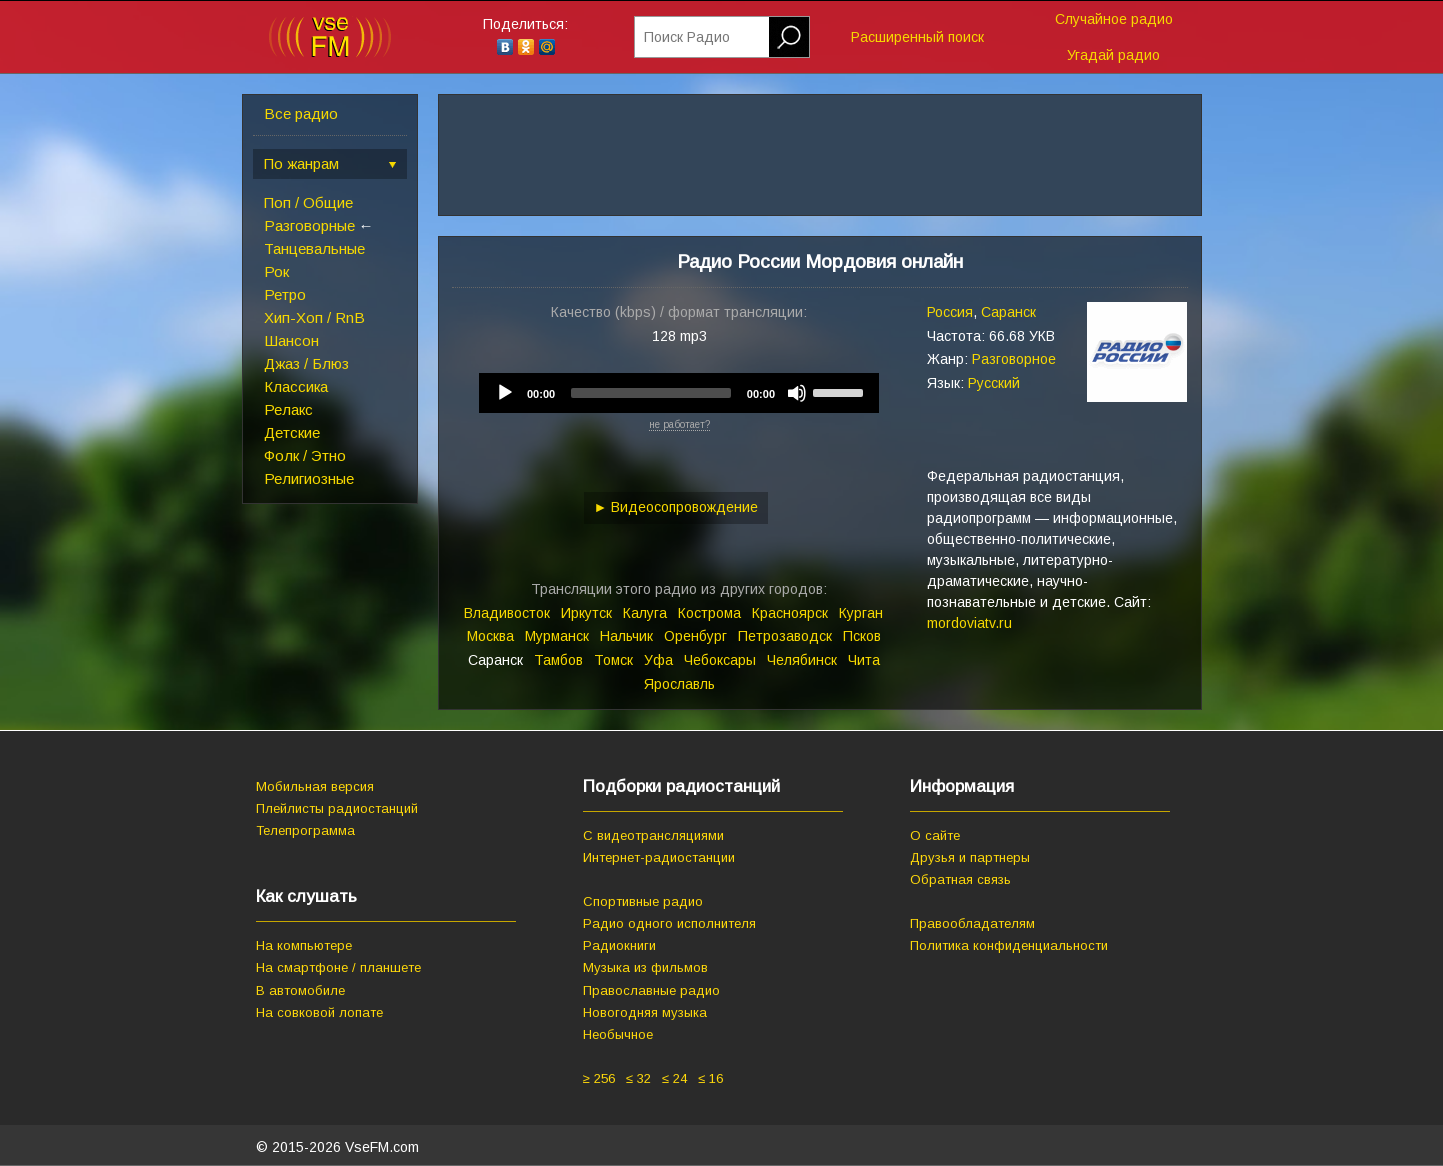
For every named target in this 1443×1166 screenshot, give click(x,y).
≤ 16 (710, 1078)
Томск (613, 660)
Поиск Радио (687, 37)
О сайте (935, 835)
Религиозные (309, 478)
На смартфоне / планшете (338, 967)
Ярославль (679, 684)
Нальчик (626, 636)
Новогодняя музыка (645, 1012)
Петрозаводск (785, 636)
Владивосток (507, 613)
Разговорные (309, 225)
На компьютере (304, 945)
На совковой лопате (319, 1012)
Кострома (709, 613)
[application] (679, 393)
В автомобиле (300, 990)
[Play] (505, 393)
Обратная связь (960, 879)
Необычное (618, 1034)
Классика (296, 386)
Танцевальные (314, 248)
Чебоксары (720, 660)
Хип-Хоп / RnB (314, 317)
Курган (861, 613)
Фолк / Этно (305, 455)
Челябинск (802, 660)
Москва (490, 636)
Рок (276, 271)
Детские (292, 432)
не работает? (679, 424)
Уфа (658, 660)
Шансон (291, 340)
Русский (994, 383)
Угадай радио (1113, 55)
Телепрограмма (305, 830)
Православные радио (651, 990)
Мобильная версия (315, 786)
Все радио (301, 113)
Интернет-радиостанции (659, 857)
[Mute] (797, 393)
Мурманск (557, 636)
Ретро (285, 294)
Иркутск (586, 613)
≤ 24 (674, 1078)
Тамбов (558, 660)
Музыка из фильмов (645, 967)
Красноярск (790, 613)
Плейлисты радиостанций (337, 808)
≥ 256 (599, 1078)
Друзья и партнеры (970, 857)
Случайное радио (1114, 19)
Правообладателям (972, 923)
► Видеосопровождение (676, 507)
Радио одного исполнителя (669, 923)
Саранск (1008, 312)
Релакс (288, 409)
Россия (950, 312)
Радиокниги (619, 945)
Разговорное (1014, 359)
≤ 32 (638, 1078)
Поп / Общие (308, 202)
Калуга (645, 613)
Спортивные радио (643, 901)
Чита (864, 660)
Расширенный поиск (917, 37)
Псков (862, 636)
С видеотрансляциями (653, 835)
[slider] (651, 393)
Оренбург (695, 636)
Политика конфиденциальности (1009, 945)
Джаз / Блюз (306, 363)
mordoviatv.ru (969, 623)
